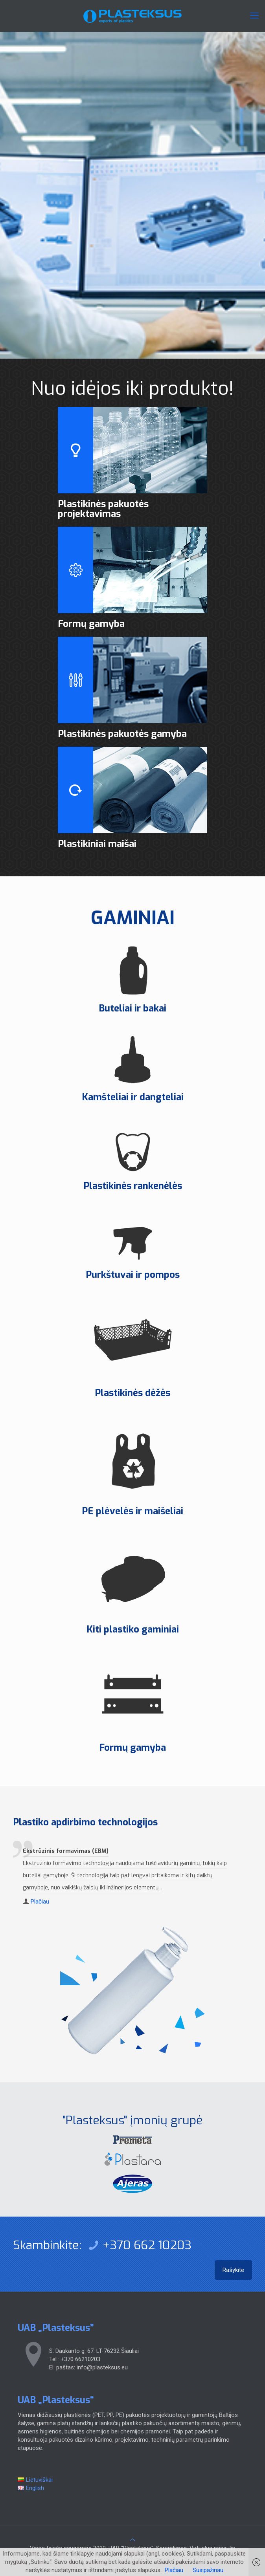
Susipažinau (208, 2570)
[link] (132, 2139)
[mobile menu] (254, 15)
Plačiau (40, 1901)
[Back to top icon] (133, 2539)
